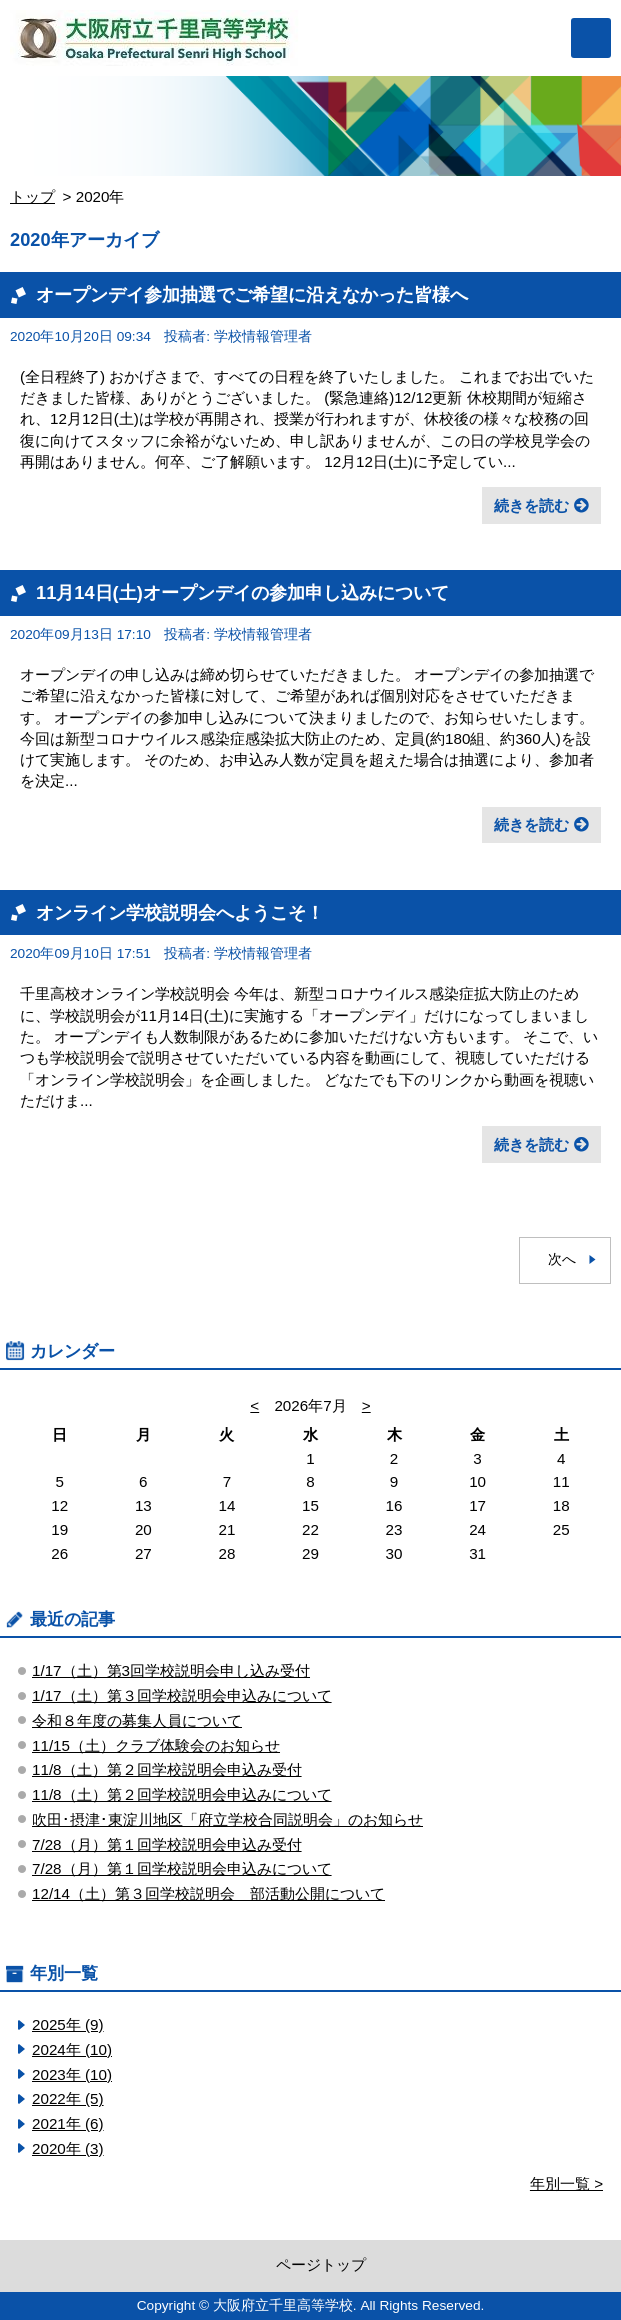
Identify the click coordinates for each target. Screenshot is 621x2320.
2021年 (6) (68, 2123)
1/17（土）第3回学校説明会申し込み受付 (171, 1670)
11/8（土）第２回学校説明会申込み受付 (167, 1769)
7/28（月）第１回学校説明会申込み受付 (167, 1844)
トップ (32, 196)
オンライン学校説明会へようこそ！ (180, 912)
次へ (562, 1259)
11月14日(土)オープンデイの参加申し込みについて (242, 592)
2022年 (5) (68, 2098)
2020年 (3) (68, 2148)
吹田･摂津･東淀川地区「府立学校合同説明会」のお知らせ (227, 1819)
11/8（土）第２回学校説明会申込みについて (182, 1794)
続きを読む (531, 505)
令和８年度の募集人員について (137, 1720)
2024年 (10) (72, 2049)
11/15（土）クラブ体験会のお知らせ (156, 1745)
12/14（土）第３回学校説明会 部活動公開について (208, 1893)
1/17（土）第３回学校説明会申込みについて (182, 1695)
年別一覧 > (566, 2183)
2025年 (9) (68, 2024)
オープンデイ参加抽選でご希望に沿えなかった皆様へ (252, 294)
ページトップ (321, 2264)
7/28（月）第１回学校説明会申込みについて (182, 1868)
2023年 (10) (72, 2074)
